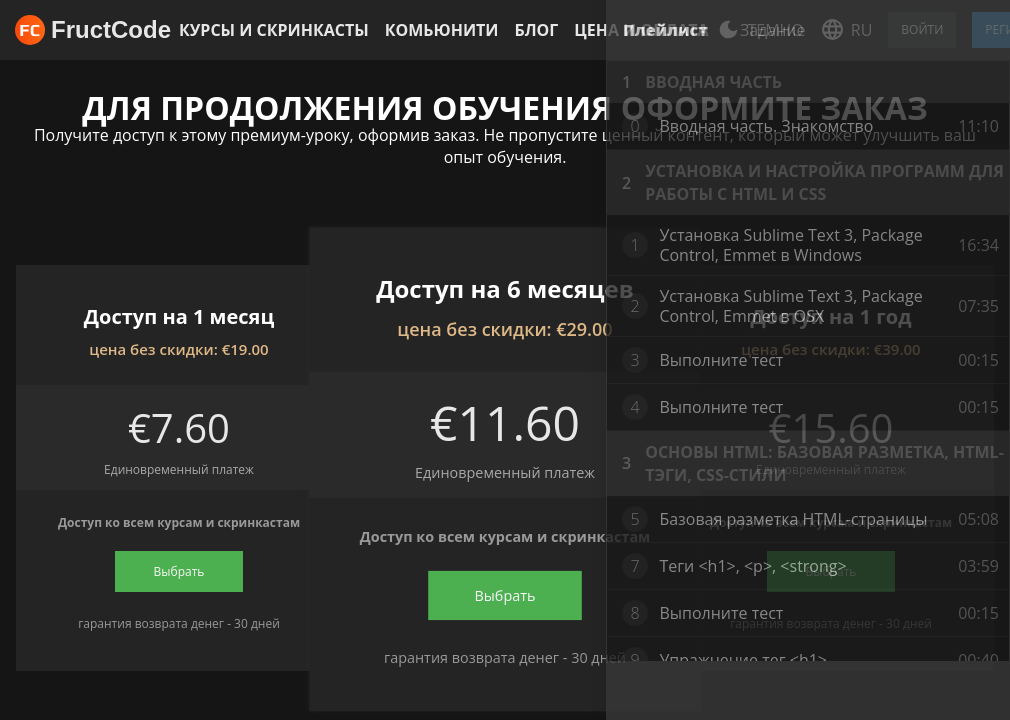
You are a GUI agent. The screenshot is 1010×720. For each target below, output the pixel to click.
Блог (536, 30)
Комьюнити (442, 30)
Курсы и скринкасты (274, 30)
